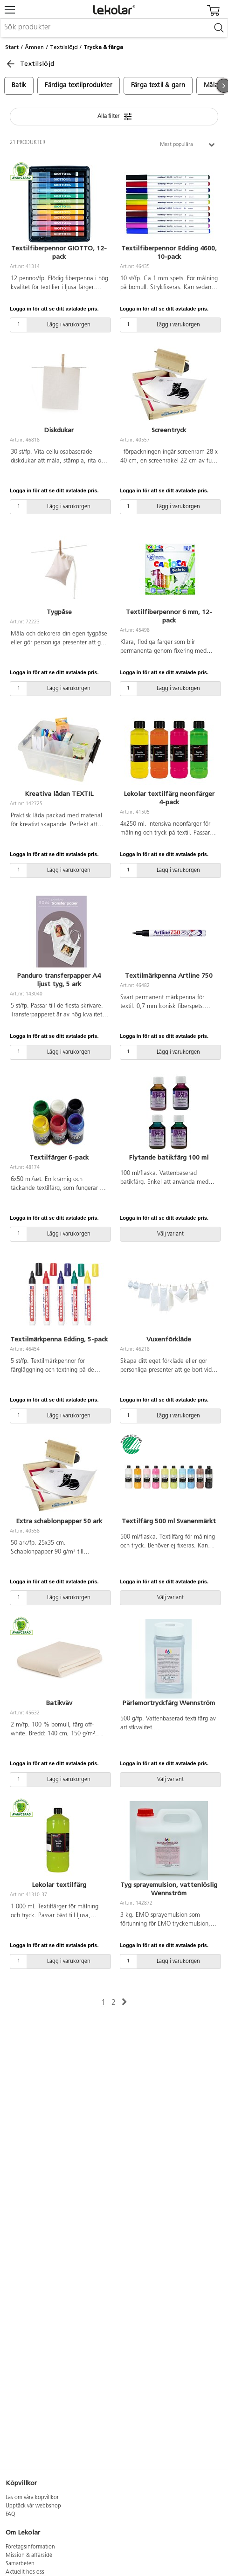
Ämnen (34, 47)
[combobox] (114, 28)
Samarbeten (20, 2564)
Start (12, 47)
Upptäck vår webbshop (33, 2506)
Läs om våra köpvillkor (32, 2497)
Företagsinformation (30, 2547)
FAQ (10, 2514)
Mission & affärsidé (29, 2555)
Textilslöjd (64, 47)
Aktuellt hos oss (25, 2572)
